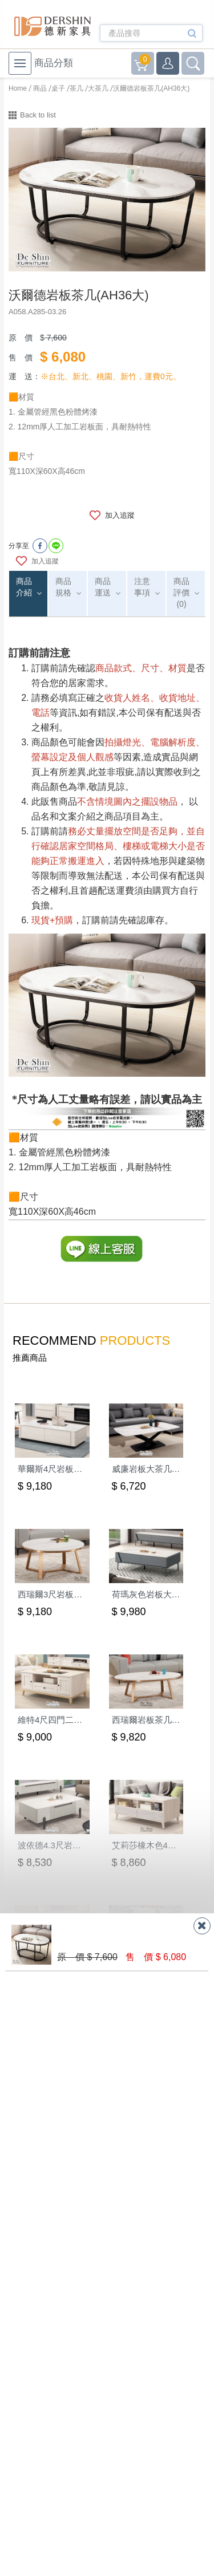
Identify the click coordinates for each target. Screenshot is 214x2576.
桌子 (58, 88)
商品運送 (103, 587)
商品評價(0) (181, 592)
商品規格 (63, 587)
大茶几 (98, 88)
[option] (107, 199)
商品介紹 (24, 587)
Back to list (38, 115)
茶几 (76, 88)
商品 (40, 88)
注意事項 (142, 587)
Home (18, 88)
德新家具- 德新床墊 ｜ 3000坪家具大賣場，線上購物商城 (52, 26)
